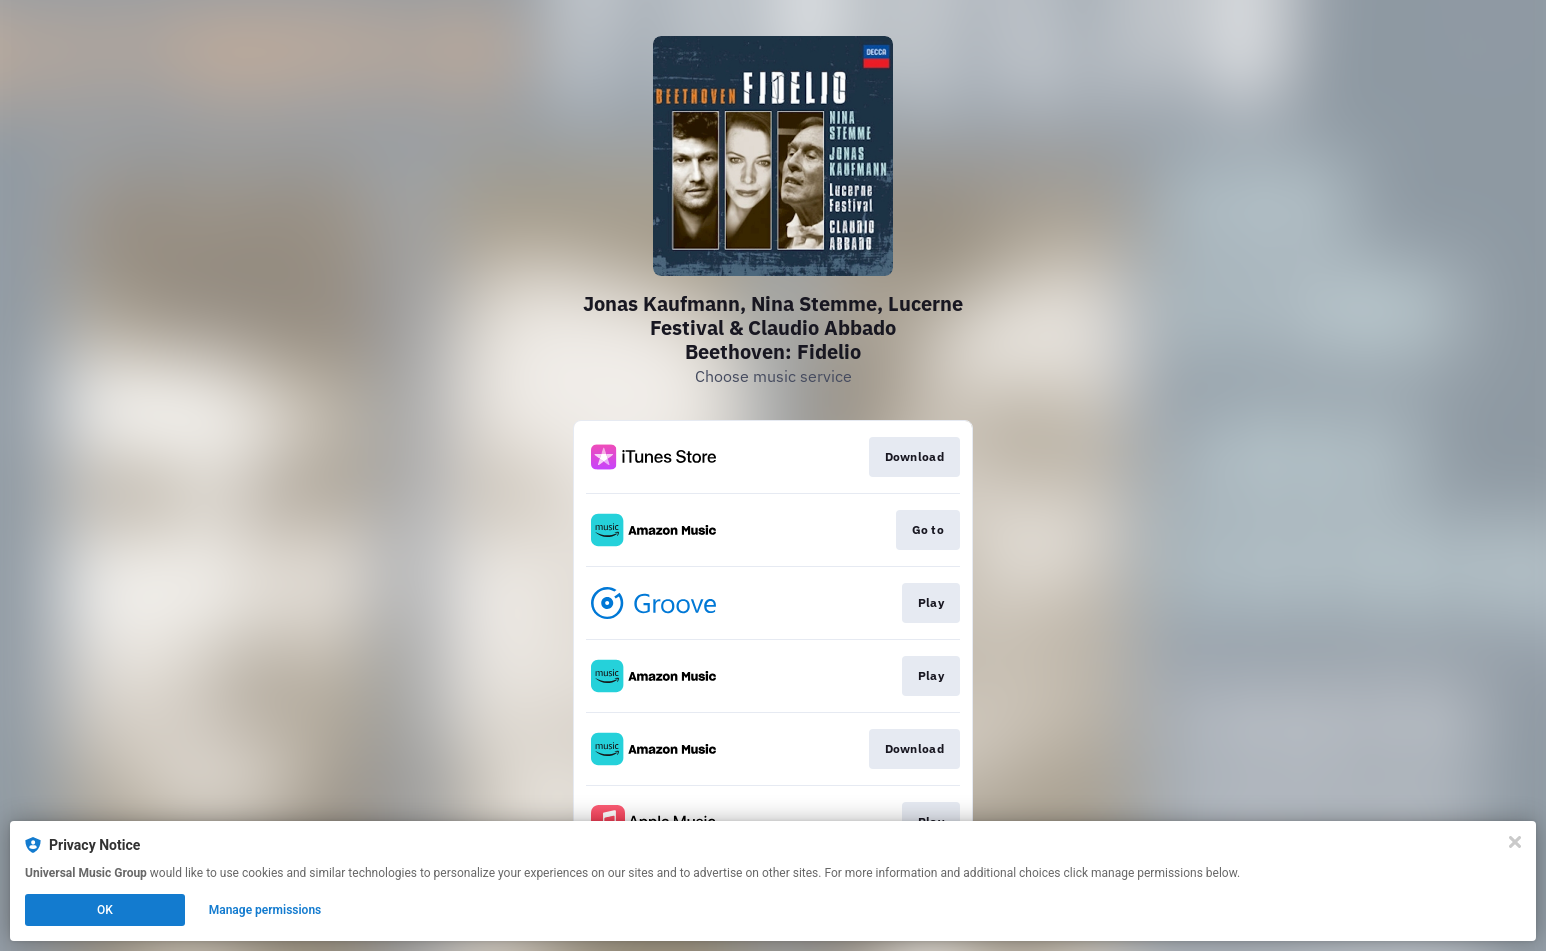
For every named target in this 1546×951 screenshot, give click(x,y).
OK (105, 910)
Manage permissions (265, 910)
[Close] (1515, 842)
